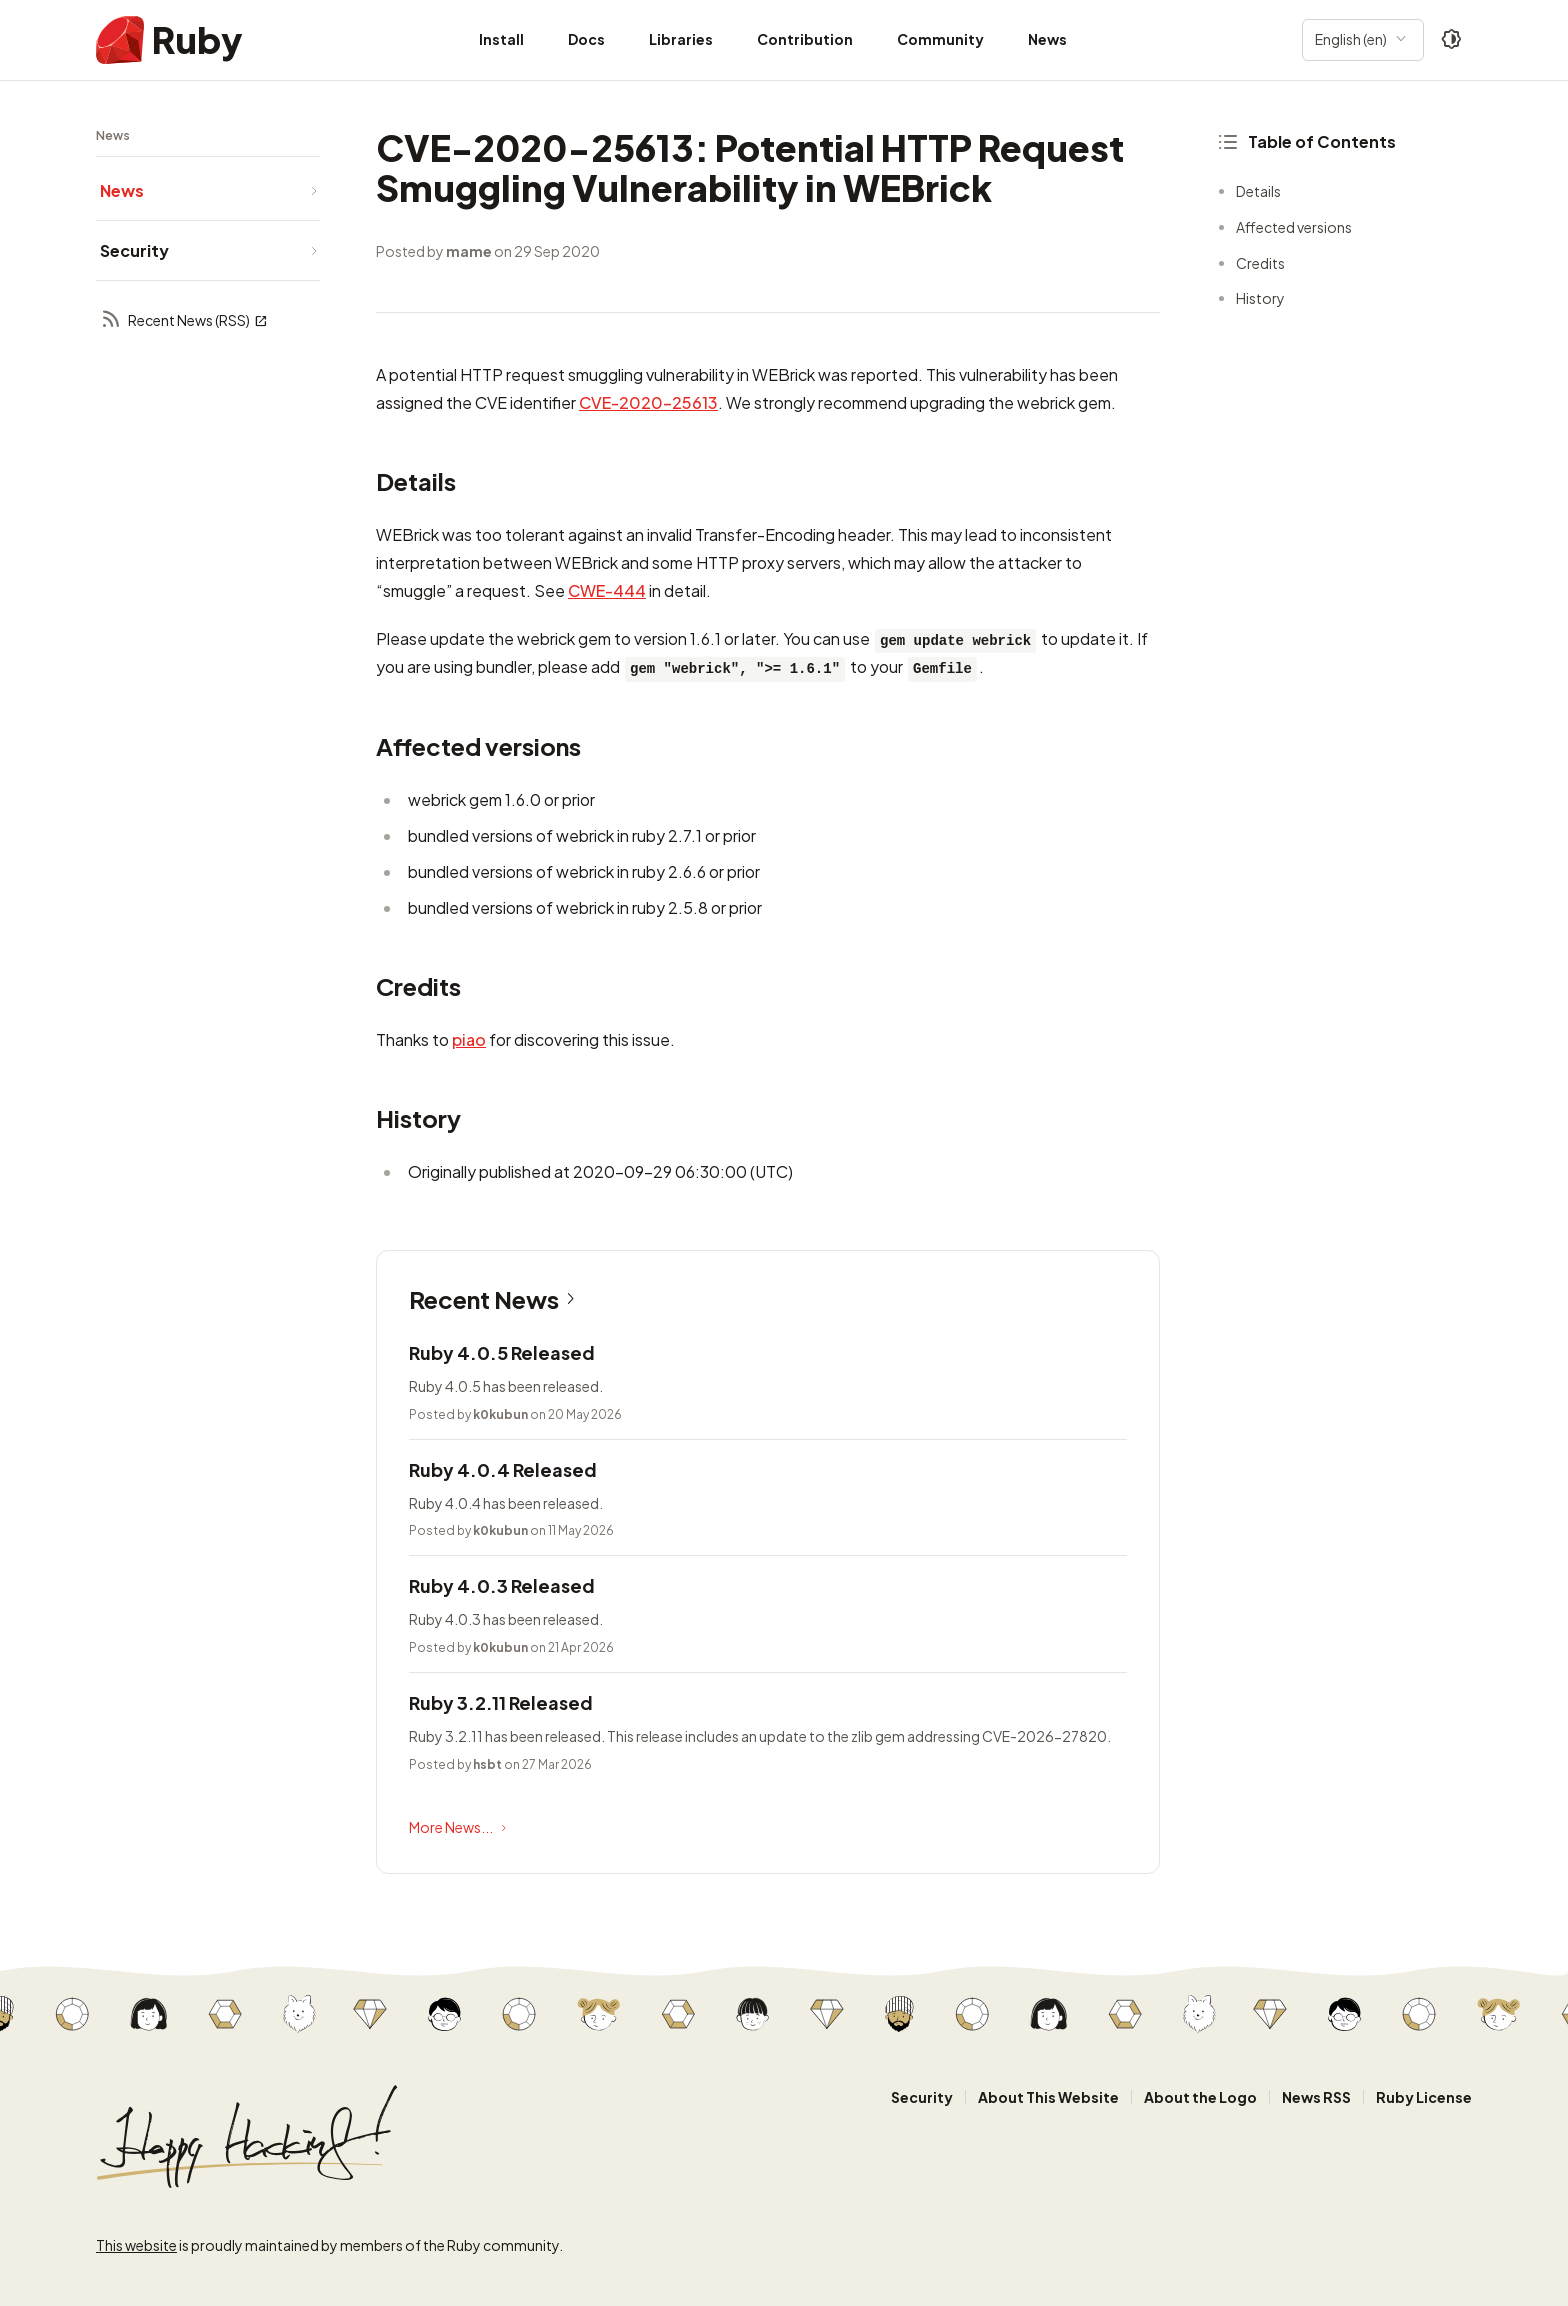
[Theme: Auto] (1452, 40)
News (1047, 39)
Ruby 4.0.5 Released (502, 1352)
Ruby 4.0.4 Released (503, 1469)
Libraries (681, 39)
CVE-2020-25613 (648, 402)
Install (501, 39)
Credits (1260, 263)
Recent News (496, 1299)
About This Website (1048, 2097)
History (1260, 298)
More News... (460, 1828)
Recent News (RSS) (184, 320)
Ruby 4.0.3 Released (502, 1585)
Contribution (805, 39)
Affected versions (1294, 227)
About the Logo (1200, 2097)
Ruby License (1424, 2097)
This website (136, 2245)
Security (922, 2097)
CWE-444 (607, 590)
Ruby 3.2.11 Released (501, 1702)
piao (469, 1039)
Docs (586, 39)
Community (940, 39)
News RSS (1316, 2097)
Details (1258, 191)
